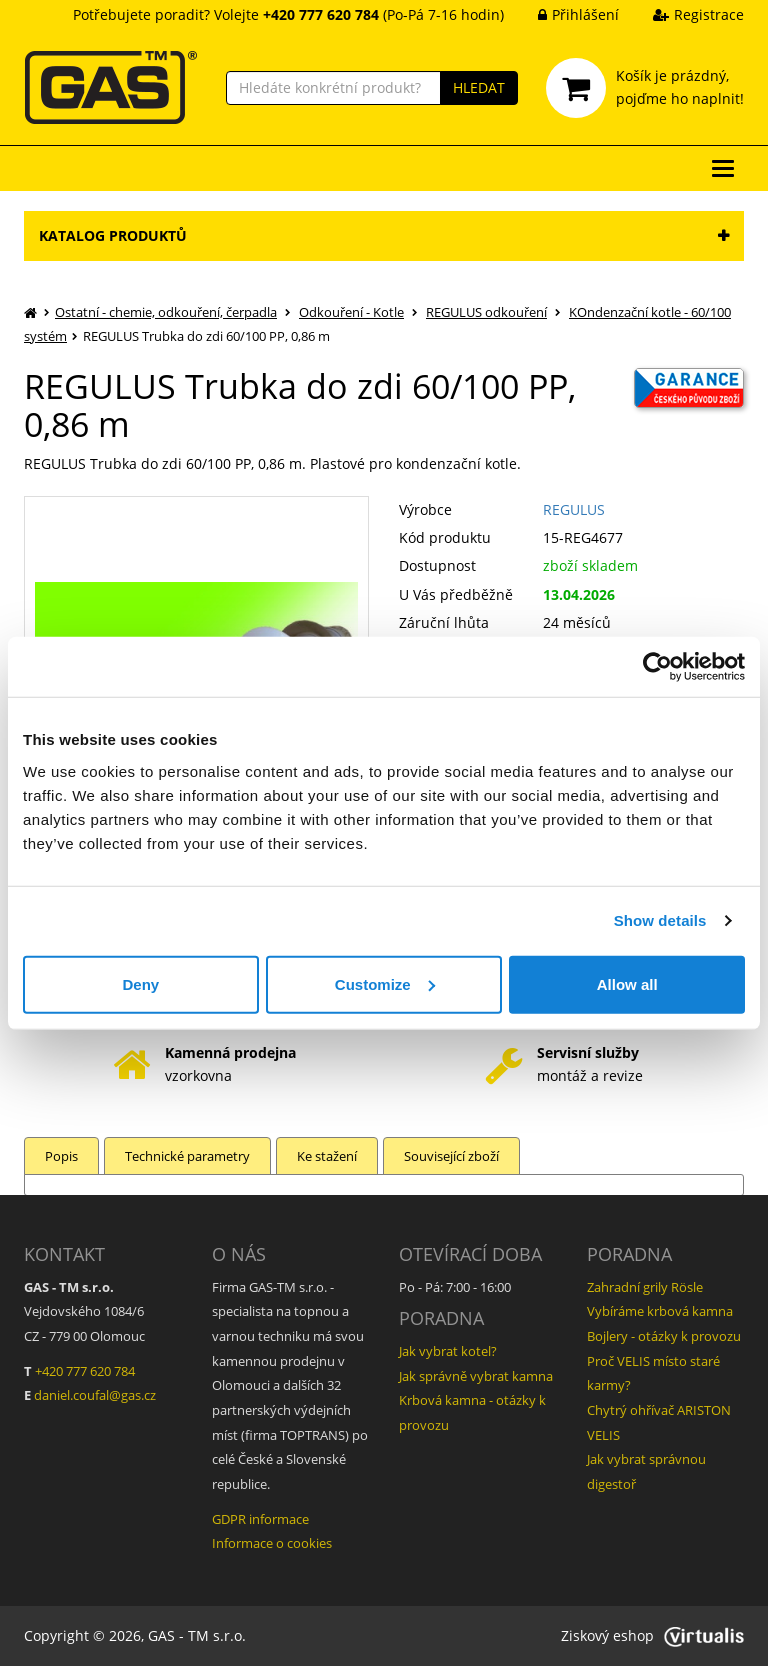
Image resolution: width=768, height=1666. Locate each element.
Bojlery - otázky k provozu (664, 1336)
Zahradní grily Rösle (645, 1287)
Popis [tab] (61, 1156)
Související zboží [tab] (451, 1156)
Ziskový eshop (652, 1635)
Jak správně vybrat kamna (476, 1376)
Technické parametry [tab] (187, 1156)
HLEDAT (479, 87)
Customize (385, 983)
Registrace (683, 14)
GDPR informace (260, 1519)
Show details (660, 920)
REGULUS (574, 509)
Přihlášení (563, 14)
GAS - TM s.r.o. (197, 1635)
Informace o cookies (272, 1543)
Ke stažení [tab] (327, 1156)
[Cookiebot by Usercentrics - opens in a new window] (657, 667)
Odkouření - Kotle (351, 312)
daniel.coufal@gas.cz (95, 1395)
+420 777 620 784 (85, 1371)
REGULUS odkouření (486, 312)
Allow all (627, 983)
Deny (140, 983)
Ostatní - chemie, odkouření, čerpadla (166, 312)
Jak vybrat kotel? (448, 1351)
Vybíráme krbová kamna (660, 1311)
